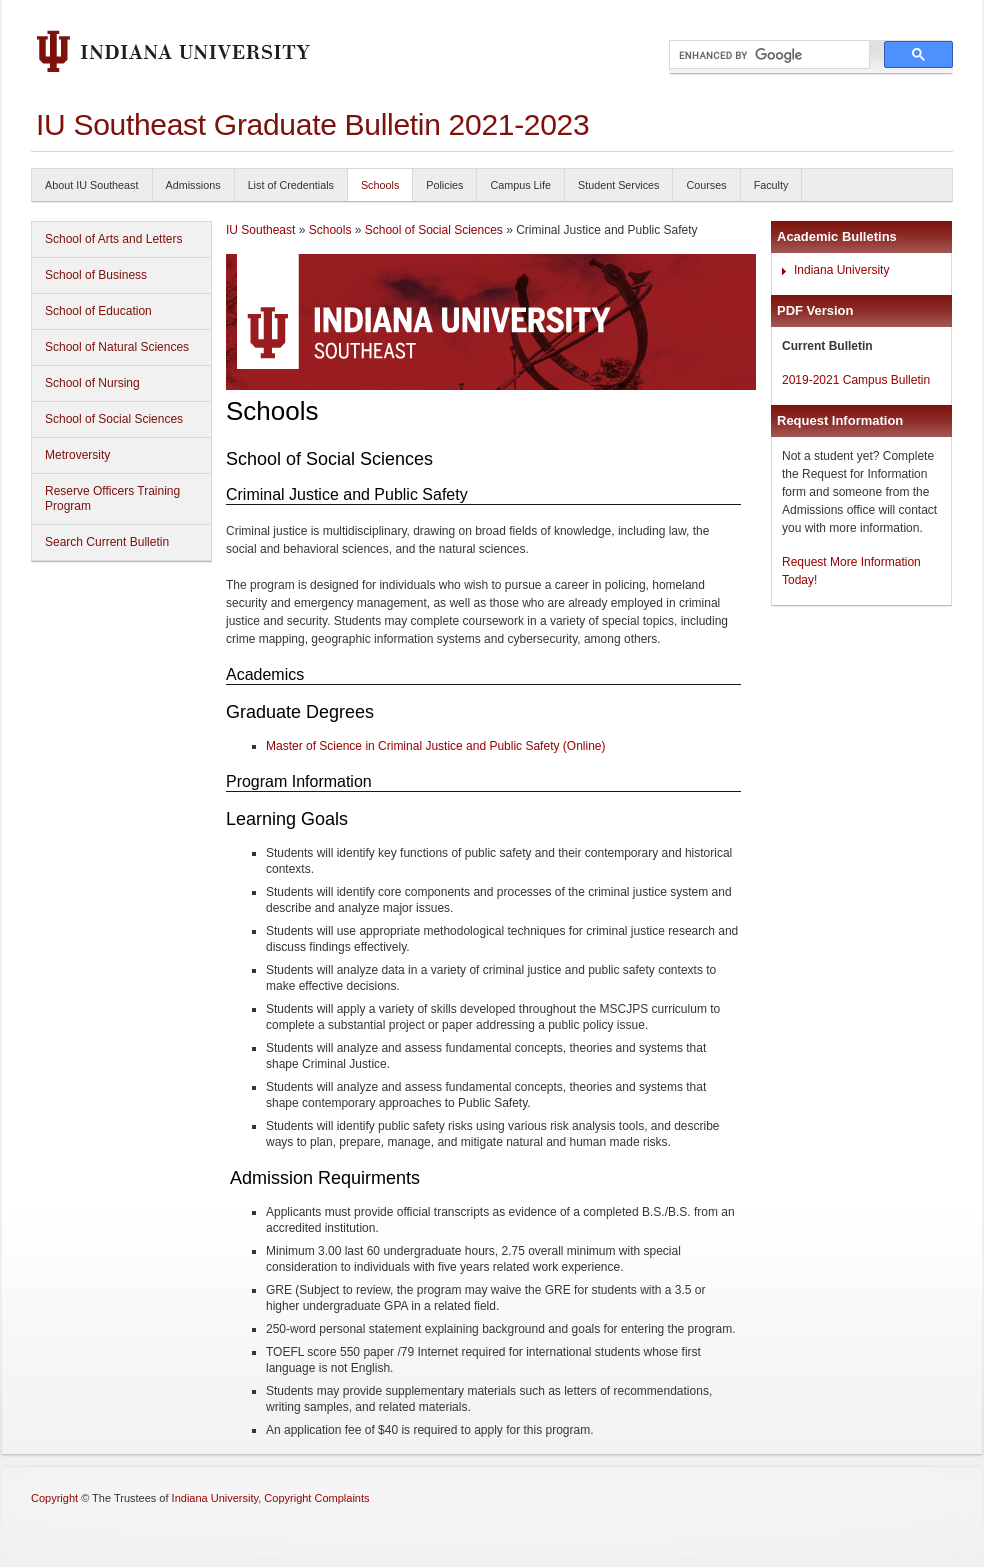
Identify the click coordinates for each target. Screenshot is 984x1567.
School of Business (96, 275)
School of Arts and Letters (113, 239)
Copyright (54, 1498)
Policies (444, 185)
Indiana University (841, 270)
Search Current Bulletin (107, 542)
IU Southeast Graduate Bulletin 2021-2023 (312, 124)
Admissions (193, 185)
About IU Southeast (92, 185)
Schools (380, 185)
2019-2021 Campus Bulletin (856, 380)
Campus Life (520, 185)
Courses (706, 185)
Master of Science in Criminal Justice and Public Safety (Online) (435, 746)
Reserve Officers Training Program (112, 498)
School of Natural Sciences (117, 347)
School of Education (98, 311)
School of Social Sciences (114, 419)
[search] (767, 55)
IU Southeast (260, 230)
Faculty (771, 185)
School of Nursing (92, 383)
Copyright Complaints (316, 1498)
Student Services (619, 185)
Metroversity (77, 455)
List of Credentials (291, 185)
